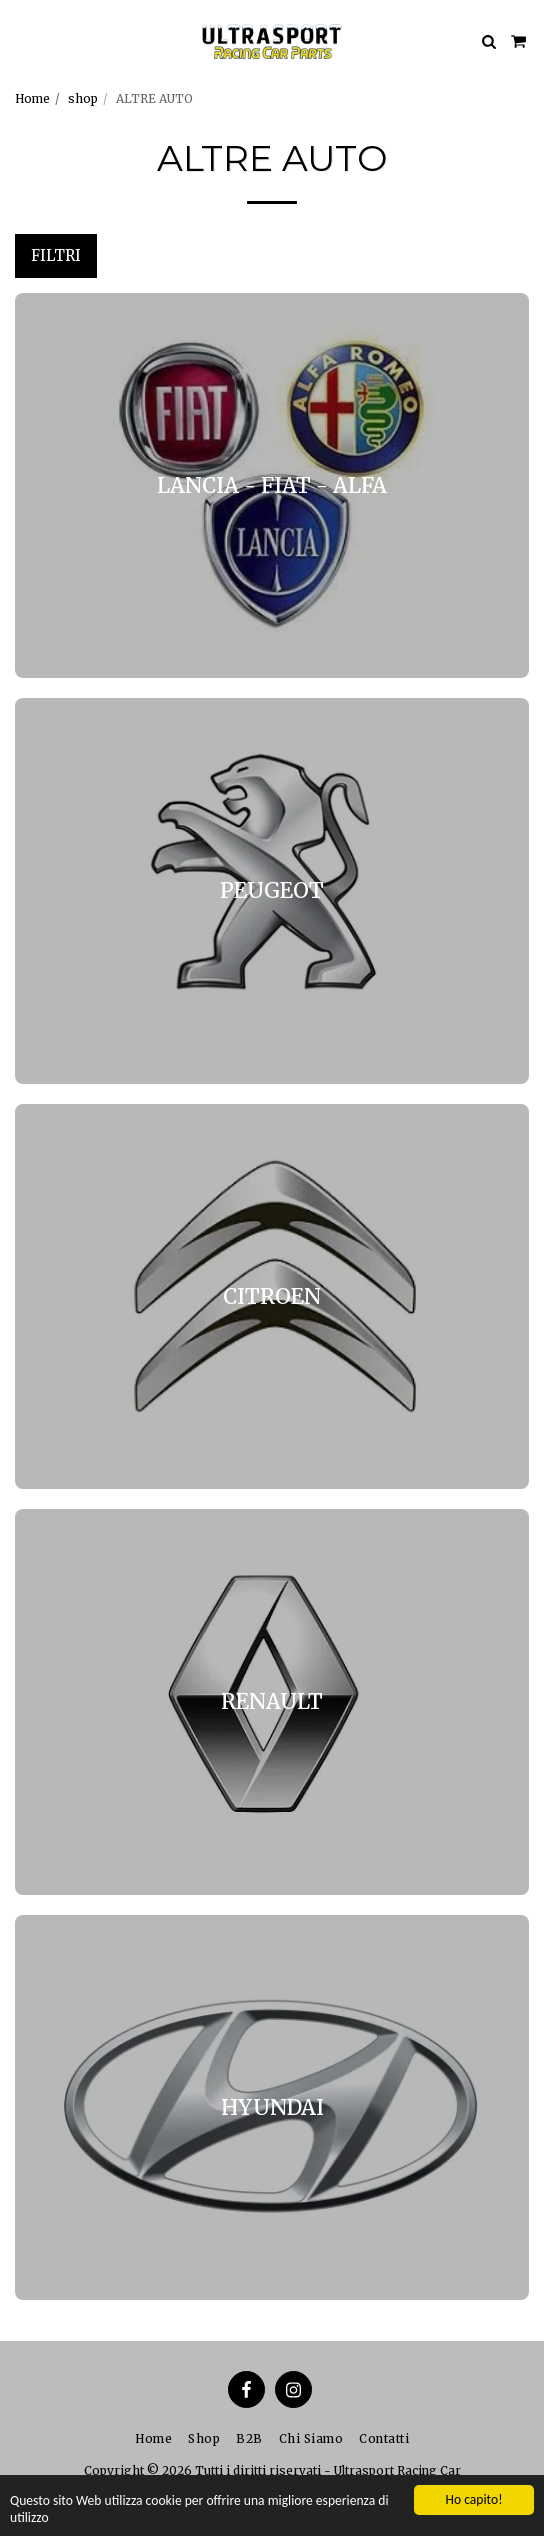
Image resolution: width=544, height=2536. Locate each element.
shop (83, 98)
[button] (22, 40)
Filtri (56, 256)
